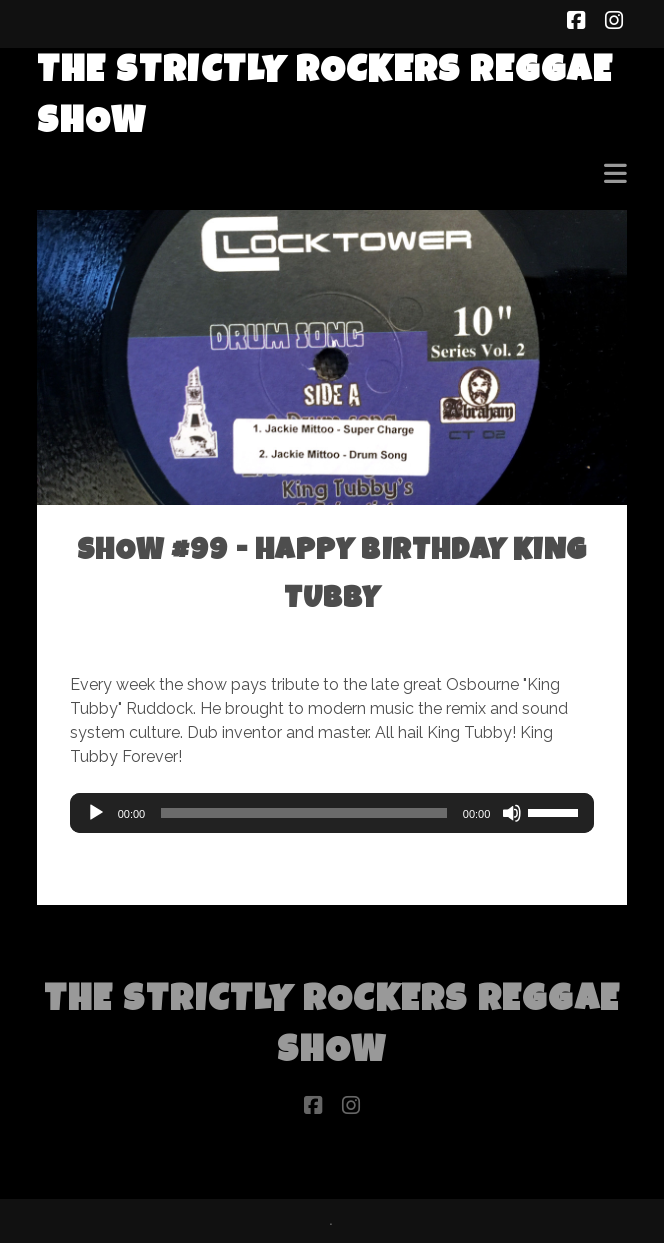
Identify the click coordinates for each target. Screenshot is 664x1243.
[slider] (304, 813)
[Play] (96, 813)
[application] (332, 813)
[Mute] (512, 813)
